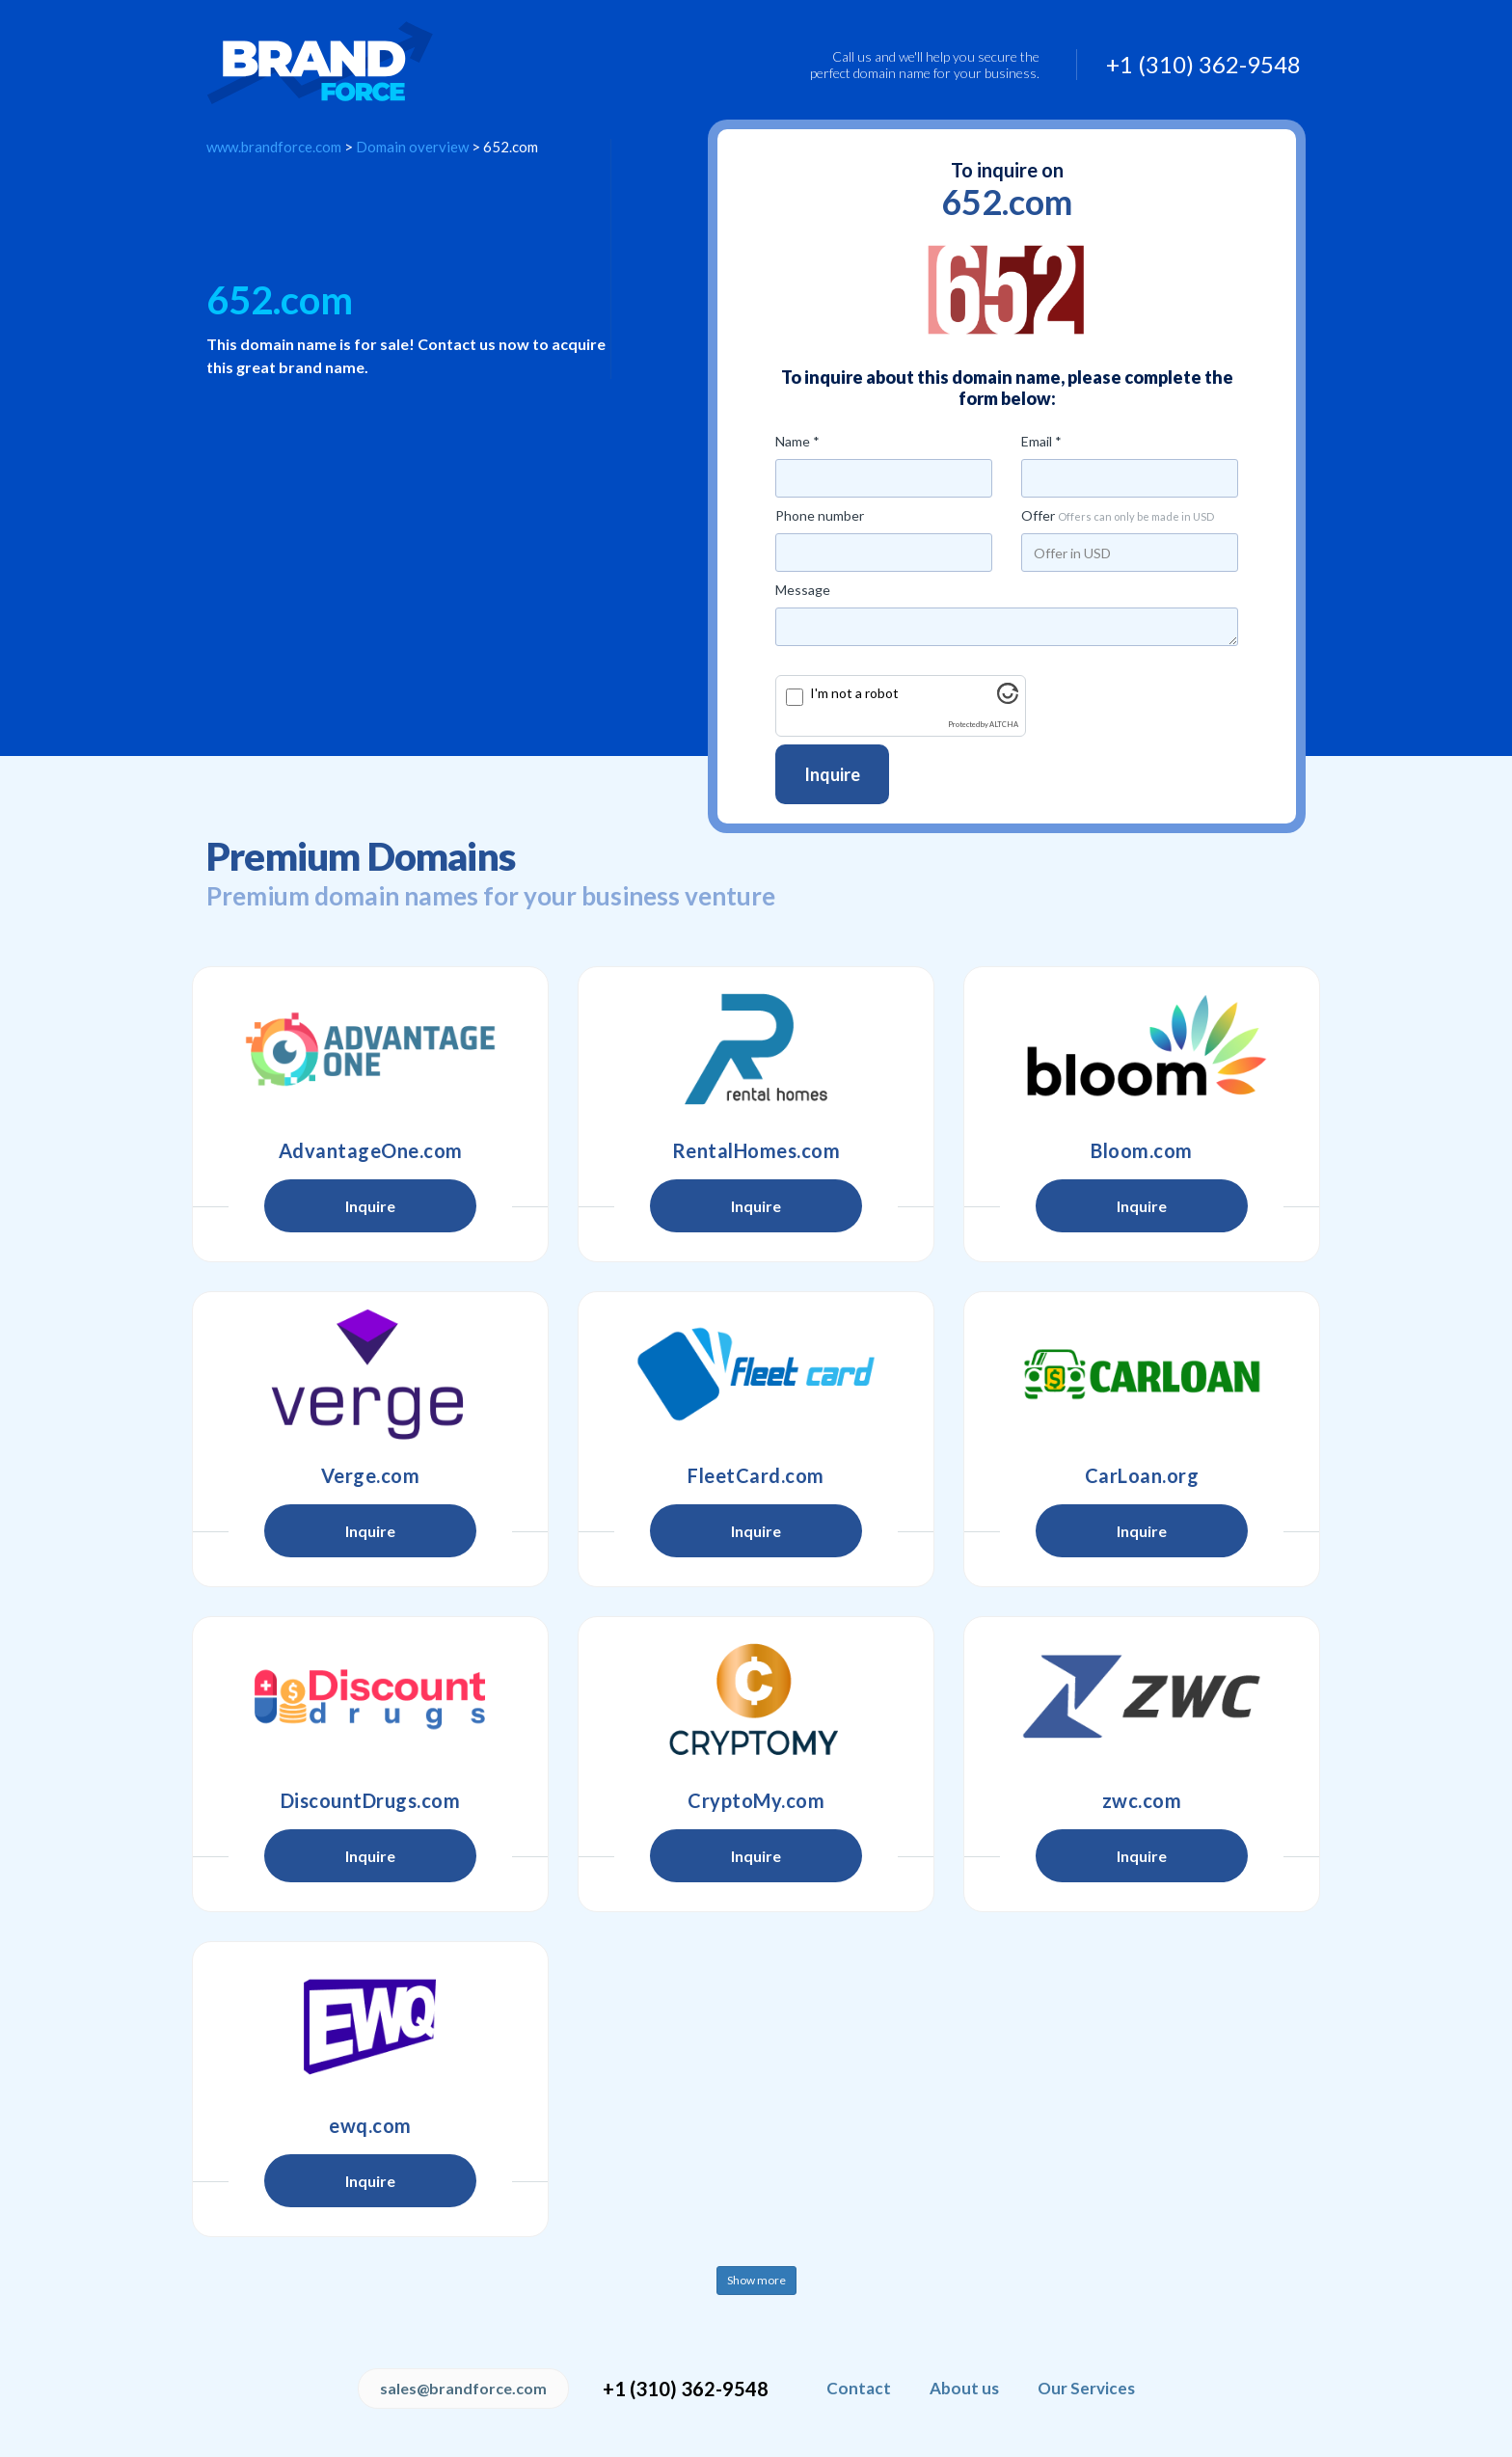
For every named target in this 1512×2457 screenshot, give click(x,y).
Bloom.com (1142, 1150)
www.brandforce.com (273, 146)
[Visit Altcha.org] (1007, 698)
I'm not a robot (854, 693)
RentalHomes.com (756, 1150)
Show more (756, 2280)
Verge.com (370, 1475)
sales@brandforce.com (463, 2388)
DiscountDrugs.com (371, 1800)
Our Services (1086, 2388)
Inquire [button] (370, 1206)
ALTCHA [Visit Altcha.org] (1003, 724)
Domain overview (412, 146)
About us (964, 2388)
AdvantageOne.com (371, 1150)
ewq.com (370, 2125)
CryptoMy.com (756, 1800)
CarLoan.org (1142, 1475)
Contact (858, 2388)
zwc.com (1142, 1800)
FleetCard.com (756, 1475)
